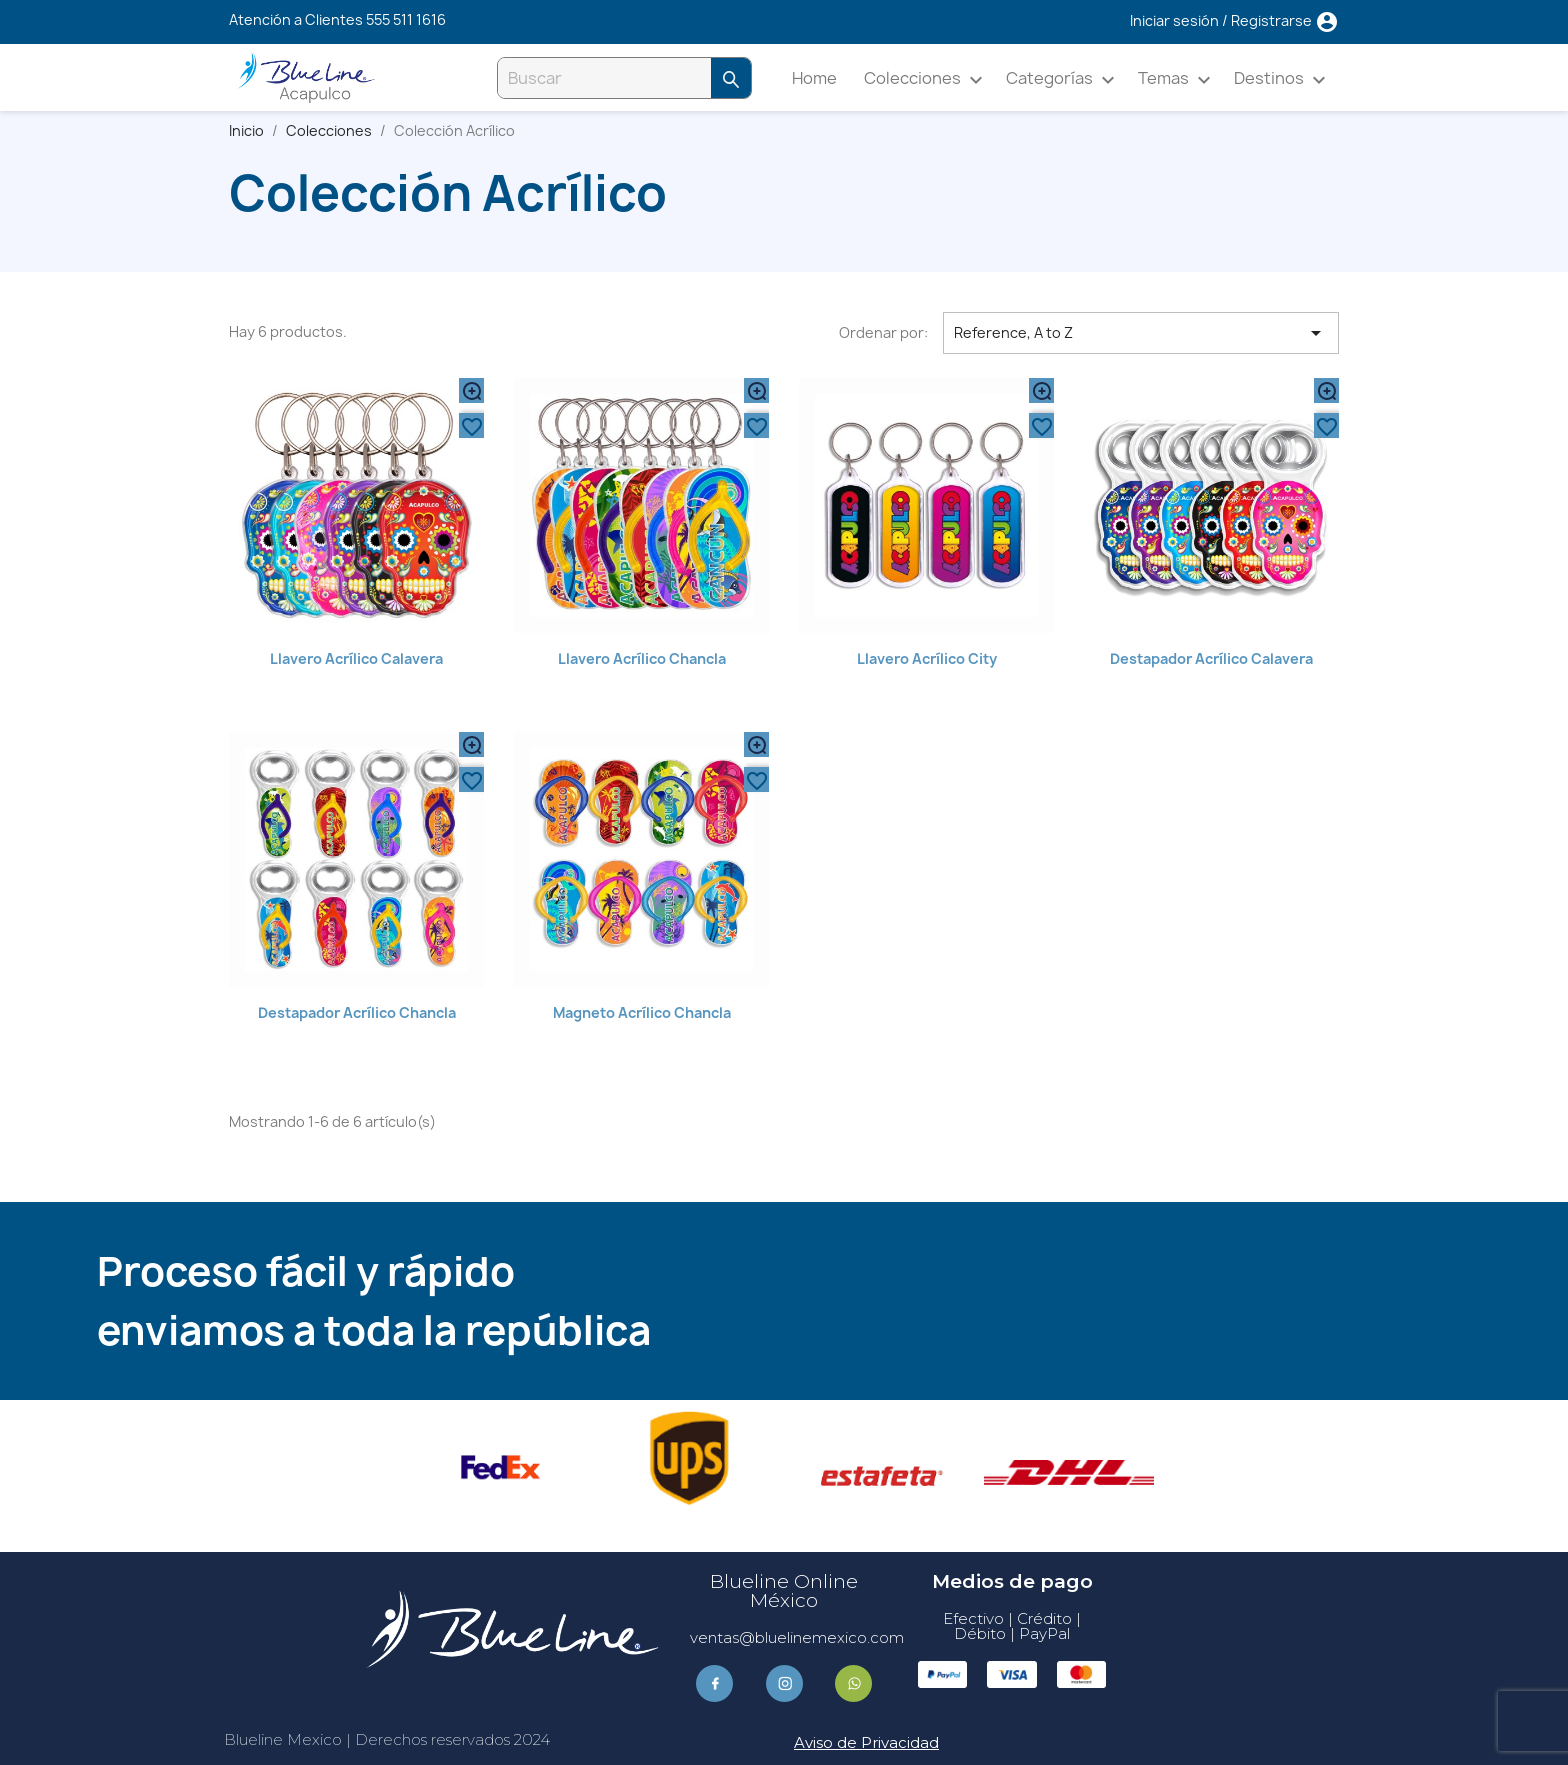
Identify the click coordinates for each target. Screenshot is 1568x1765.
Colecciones (926, 79)
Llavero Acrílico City (927, 658)
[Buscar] (604, 78)
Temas (1177, 79)
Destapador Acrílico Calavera (1211, 658)
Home (814, 78)
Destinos (1283, 79)
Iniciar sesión (1176, 20)
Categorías (1063, 79)
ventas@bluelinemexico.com (797, 1637)
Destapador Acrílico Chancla (357, 1012)
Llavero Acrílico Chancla (642, 658)
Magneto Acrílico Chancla (642, 1012)
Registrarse (1273, 20)
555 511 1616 (406, 19)
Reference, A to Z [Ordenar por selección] (1141, 333)
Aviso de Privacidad (866, 1742)
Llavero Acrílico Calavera (356, 658)
